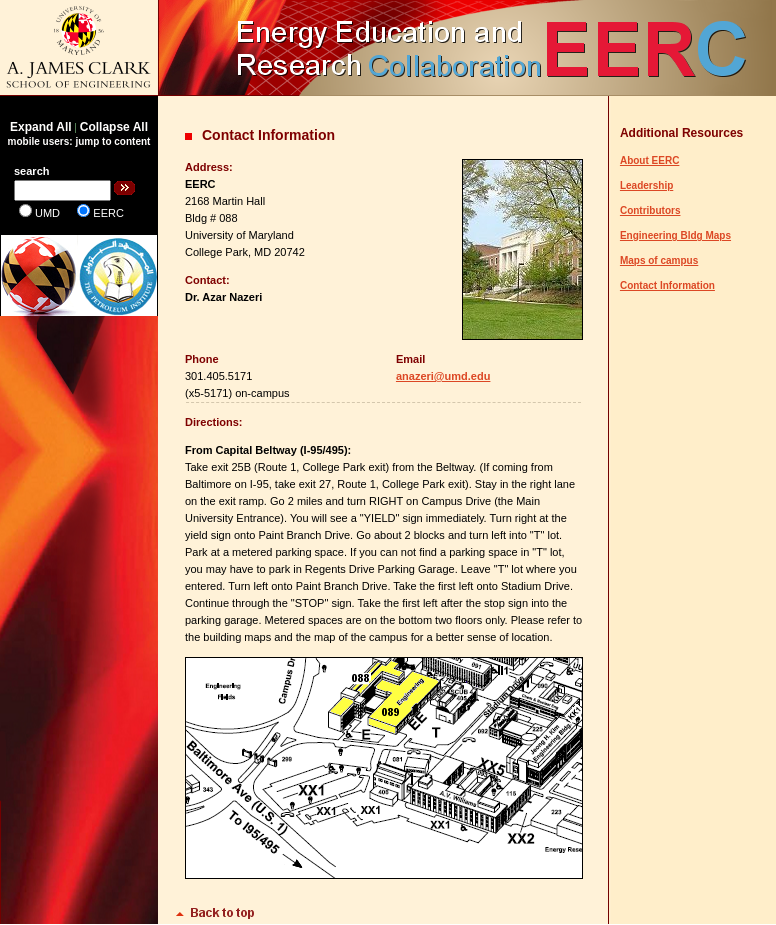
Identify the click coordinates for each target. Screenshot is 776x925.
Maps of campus (659, 260)
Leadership (646, 185)
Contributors (650, 210)
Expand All (41, 127)
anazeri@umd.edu (443, 376)
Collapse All (114, 127)
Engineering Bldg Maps (675, 235)
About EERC (649, 160)
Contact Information (667, 285)
